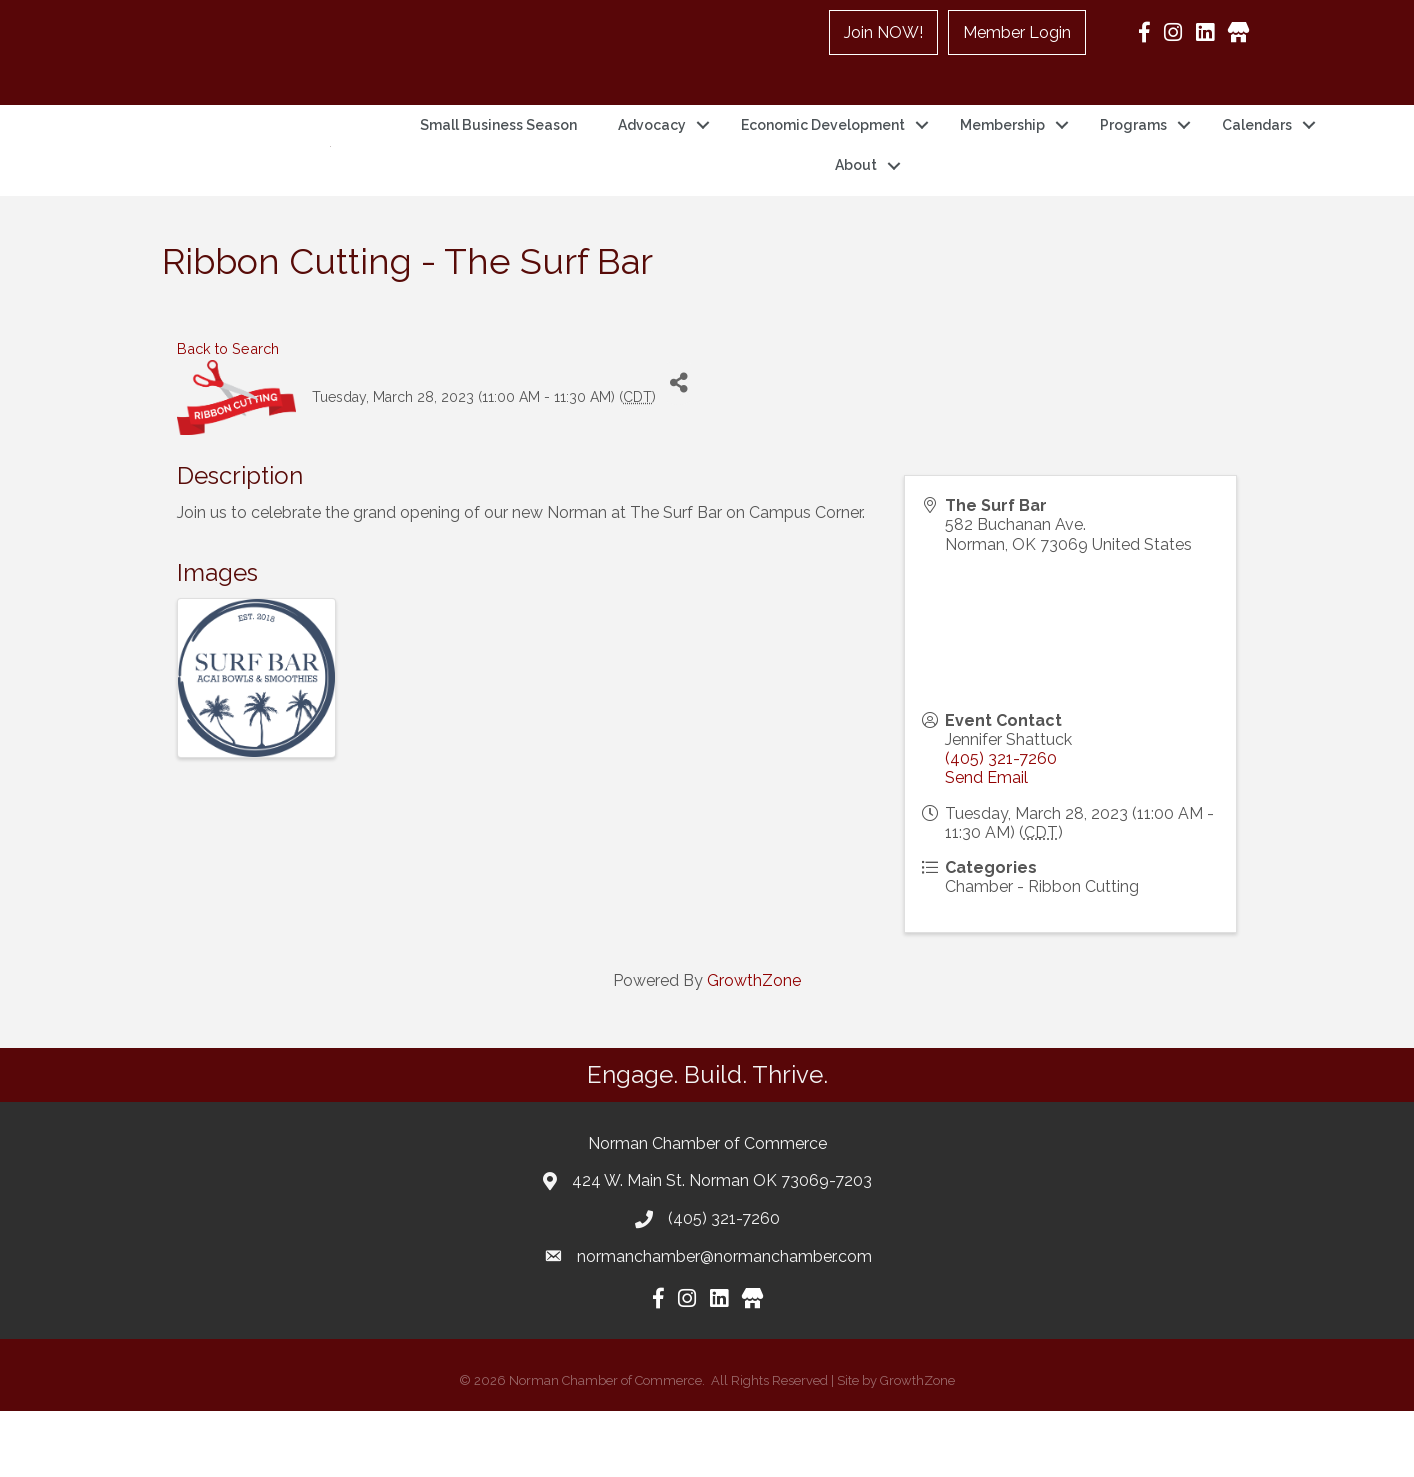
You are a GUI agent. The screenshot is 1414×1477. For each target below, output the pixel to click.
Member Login (1017, 32)
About (856, 198)
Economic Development (823, 158)
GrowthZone (754, 1046)
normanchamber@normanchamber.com (724, 1321)
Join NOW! (883, 32)
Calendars (1257, 158)
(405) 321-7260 (1001, 824)
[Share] (678, 448)
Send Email (986, 843)
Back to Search (228, 414)
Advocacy (652, 158)
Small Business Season (498, 158)
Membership (1002, 158)
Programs (1133, 158)
